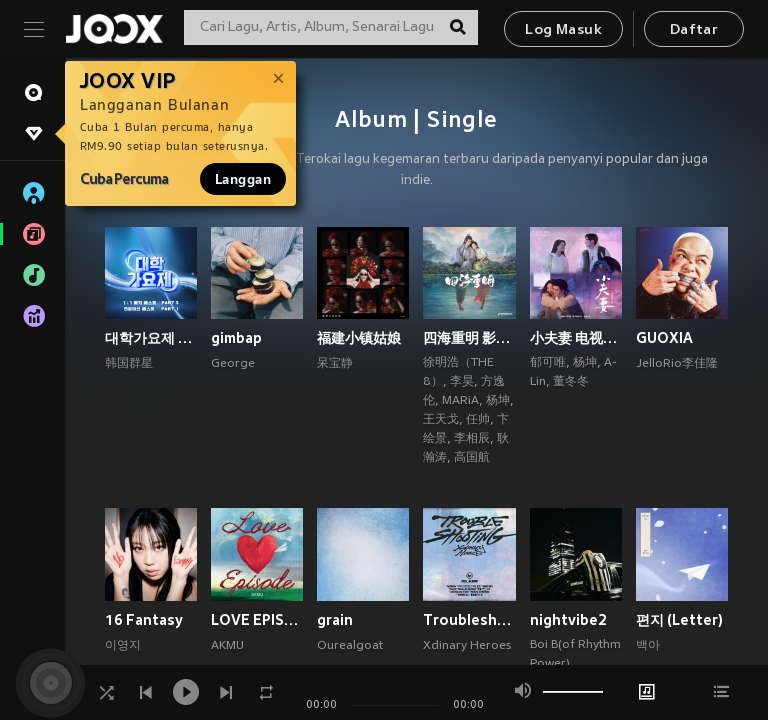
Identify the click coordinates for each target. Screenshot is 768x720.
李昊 (462, 382)
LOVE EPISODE (257, 620)
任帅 (478, 420)
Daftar (694, 30)
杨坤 (498, 401)
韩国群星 (129, 364)
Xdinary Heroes (467, 646)
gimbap (236, 338)
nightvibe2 (568, 620)
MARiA (460, 401)
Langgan (243, 179)
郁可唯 (548, 363)
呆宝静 (335, 364)
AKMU (227, 646)
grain (335, 620)
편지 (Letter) (679, 620)
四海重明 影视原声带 (469, 338)
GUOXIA (664, 338)
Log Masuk (563, 30)
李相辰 (472, 439)
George (233, 364)
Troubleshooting (469, 620)
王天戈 (441, 420)
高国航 (472, 458)
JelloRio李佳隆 (677, 364)
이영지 (123, 646)
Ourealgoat (350, 646)
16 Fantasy (144, 620)
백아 (648, 646)
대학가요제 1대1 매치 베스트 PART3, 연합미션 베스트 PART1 (151, 338)
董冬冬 (571, 382)
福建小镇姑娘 (359, 338)
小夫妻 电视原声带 (576, 338)
